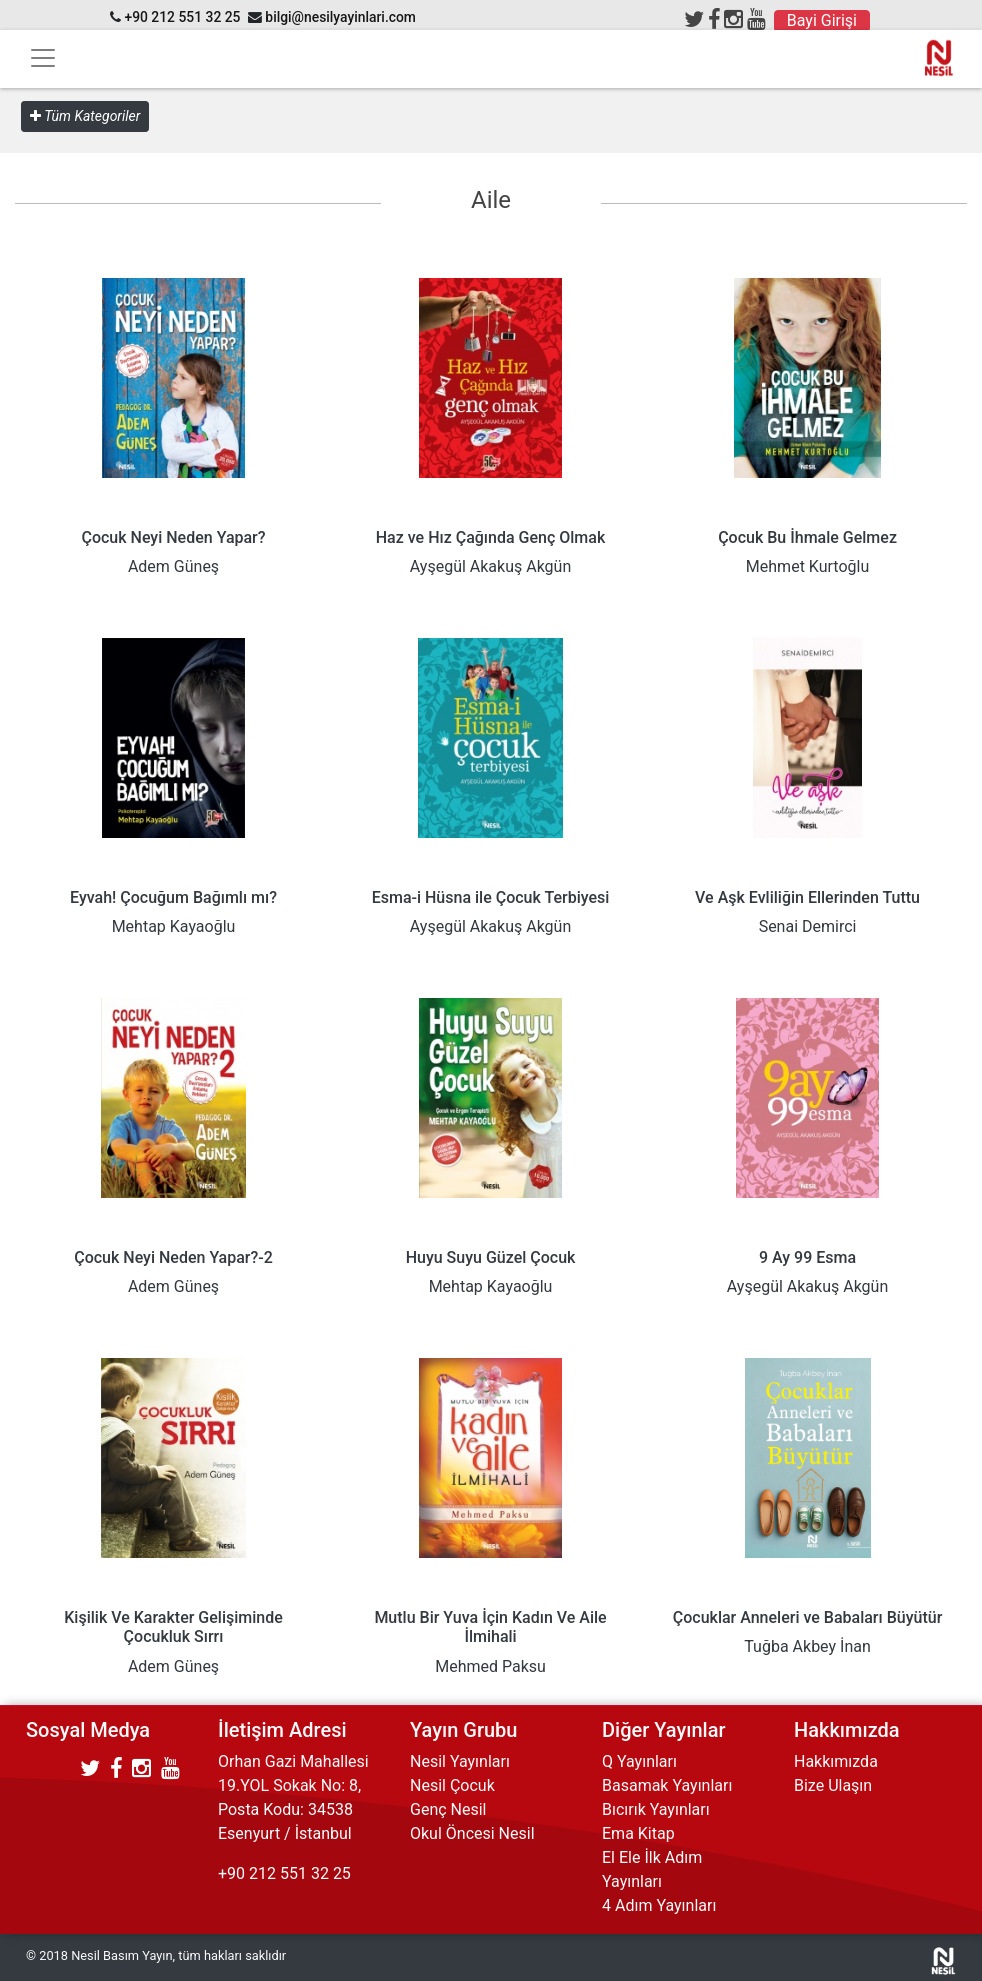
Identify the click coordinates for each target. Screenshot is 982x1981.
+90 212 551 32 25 (182, 17)
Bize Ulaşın (833, 1785)
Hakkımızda (836, 1761)
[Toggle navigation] (43, 58)
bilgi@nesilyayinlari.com (340, 17)
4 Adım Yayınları (659, 1905)
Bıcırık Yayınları (656, 1809)
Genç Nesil (448, 1809)
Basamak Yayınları (667, 1785)
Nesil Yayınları (460, 1761)
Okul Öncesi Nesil (472, 1833)
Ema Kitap (638, 1833)
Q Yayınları (639, 1761)
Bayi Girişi (822, 20)
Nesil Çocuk (452, 1785)
